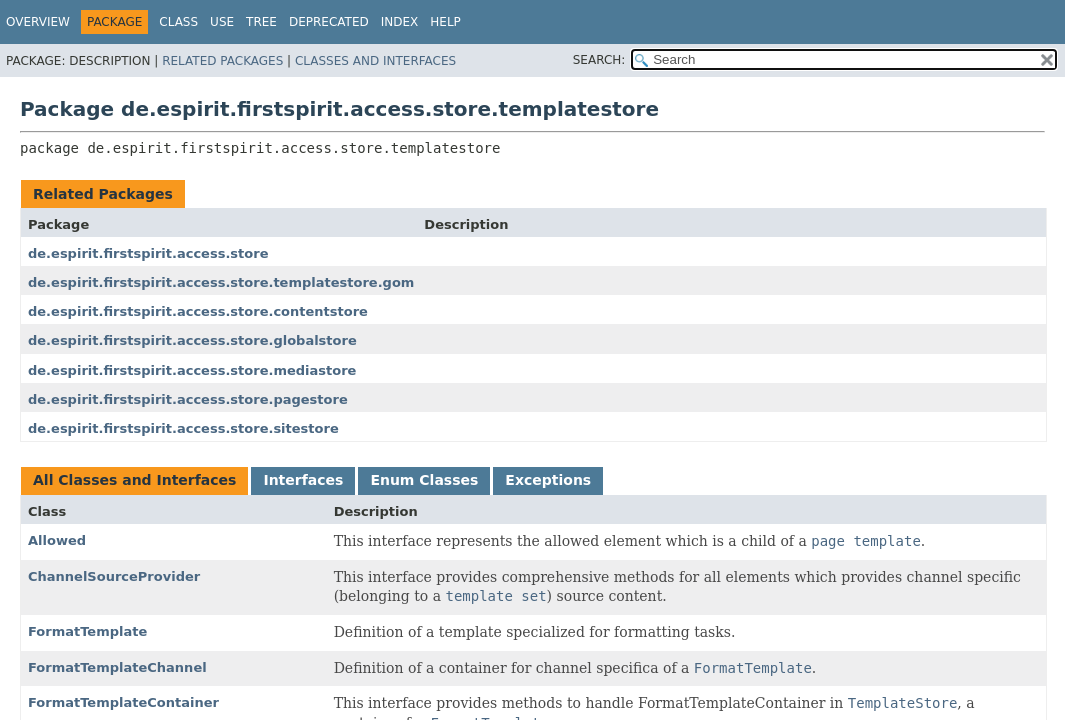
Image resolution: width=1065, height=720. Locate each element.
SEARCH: (599, 60)
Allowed (57, 540)
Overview (38, 22)
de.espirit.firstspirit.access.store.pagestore (188, 399)
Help (445, 22)
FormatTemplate (87, 631)
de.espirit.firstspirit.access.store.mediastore (192, 370)
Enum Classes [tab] (424, 480)
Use (222, 22)
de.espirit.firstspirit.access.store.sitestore (183, 428)
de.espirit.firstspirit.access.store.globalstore (192, 340)
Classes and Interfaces (375, 61)
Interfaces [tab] (303, 480)
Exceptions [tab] (548, 480)
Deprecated (329, 22)
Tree (261, 22)
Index (400, 22)
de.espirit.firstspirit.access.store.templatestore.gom (221, 282)
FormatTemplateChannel (117, 667)
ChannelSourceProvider (114, 576)
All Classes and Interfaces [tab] (134, 480)
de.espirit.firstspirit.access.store (148, 253)
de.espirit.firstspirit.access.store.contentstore (198, 311)
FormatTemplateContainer (123, 702)
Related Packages (222, 61)
